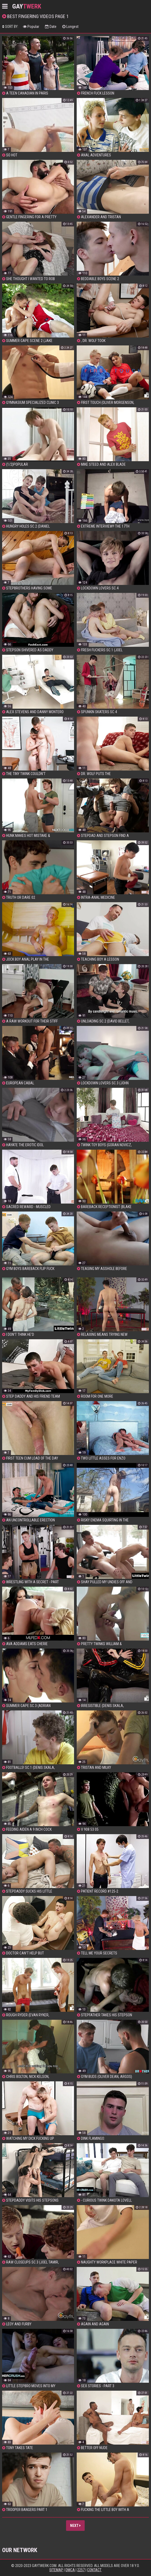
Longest (70, 26)
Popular (31, 26)
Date (50, 26)
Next (75, 2525)
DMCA (70, 2570)
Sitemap (56, 2570)
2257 (81, 2570)
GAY (26, 6)
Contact (94, 2570)
